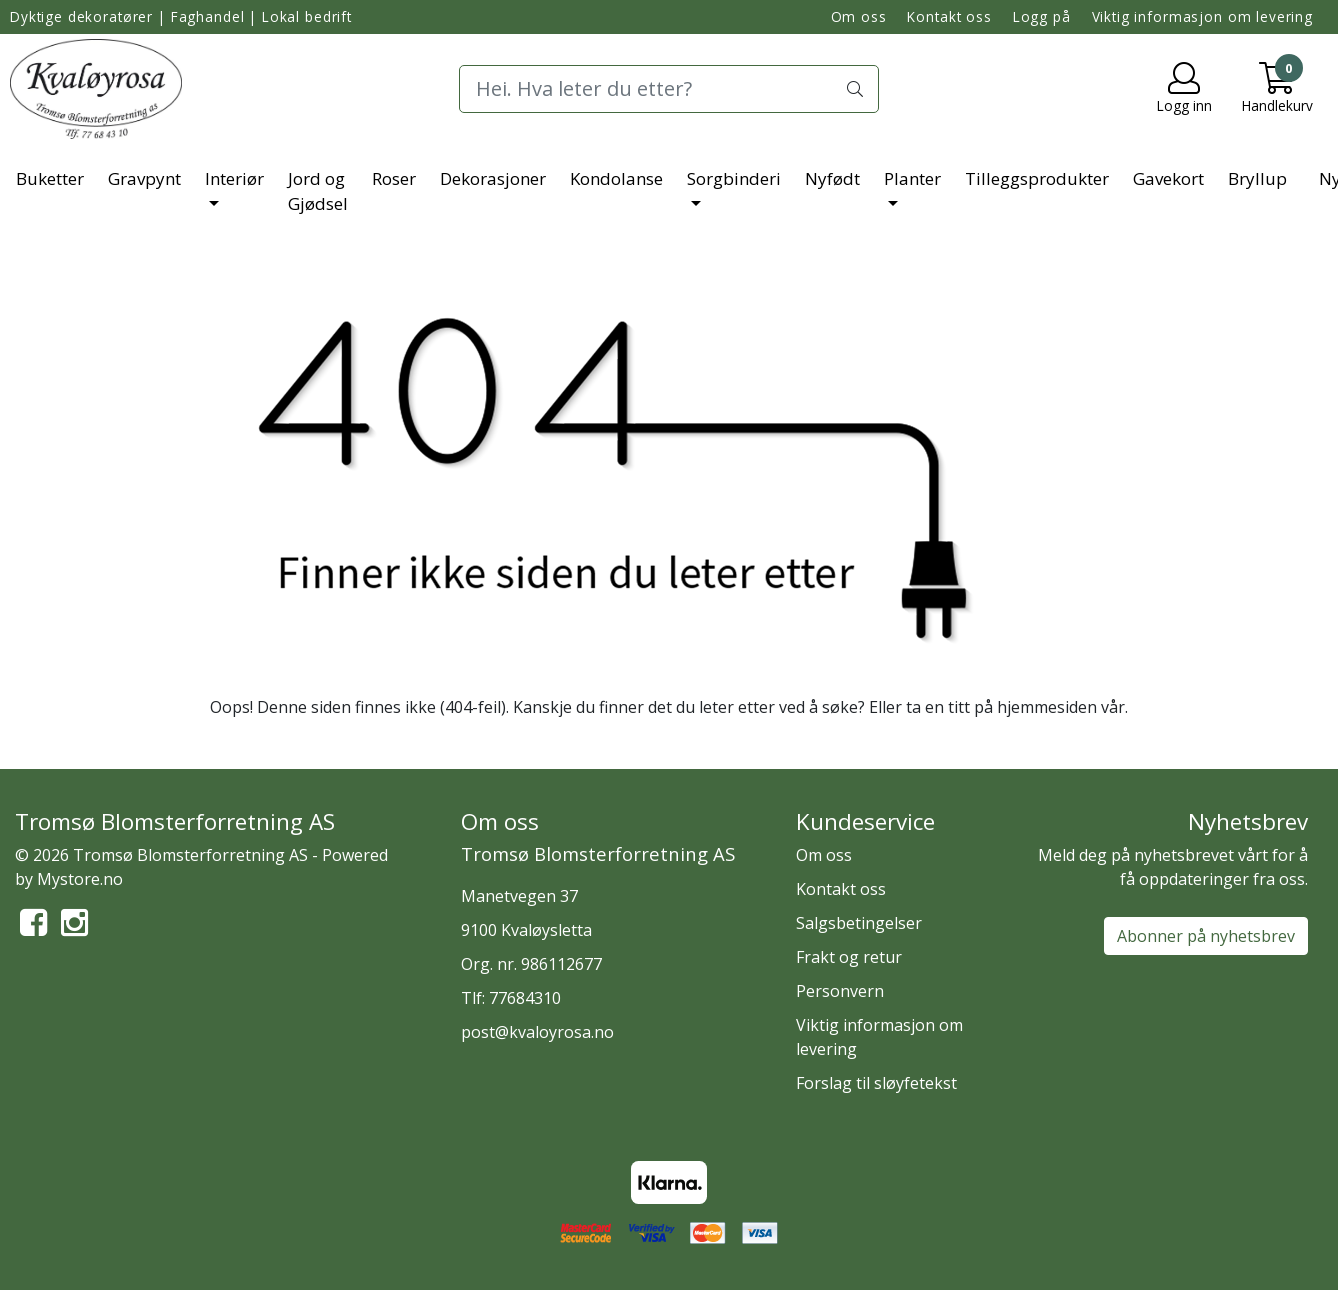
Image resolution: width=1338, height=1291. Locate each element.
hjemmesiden (1047, 707)
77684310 (525, 998)
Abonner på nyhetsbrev (1206, 936)
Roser (394, 178)
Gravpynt (144, 178)
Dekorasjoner (493, 178)
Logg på (1042, 16)
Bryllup (1257, 178)
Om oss (859, 16)
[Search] (668, 89)
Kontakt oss (949, 16)
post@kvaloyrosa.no (537, 1032)
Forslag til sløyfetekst (876, 1083)
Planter (912, 178)
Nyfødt (832, 178)
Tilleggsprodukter (1037, 178)
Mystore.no (80, 879)
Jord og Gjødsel (318, 191)
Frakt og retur (849, 957)
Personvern (840, 991)
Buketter (50, 178)
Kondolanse (616, 178)
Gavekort (1168, 178)
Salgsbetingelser (859, 923)
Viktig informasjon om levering (1203, 16)
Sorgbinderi (734, 178)
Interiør (234, 178)
